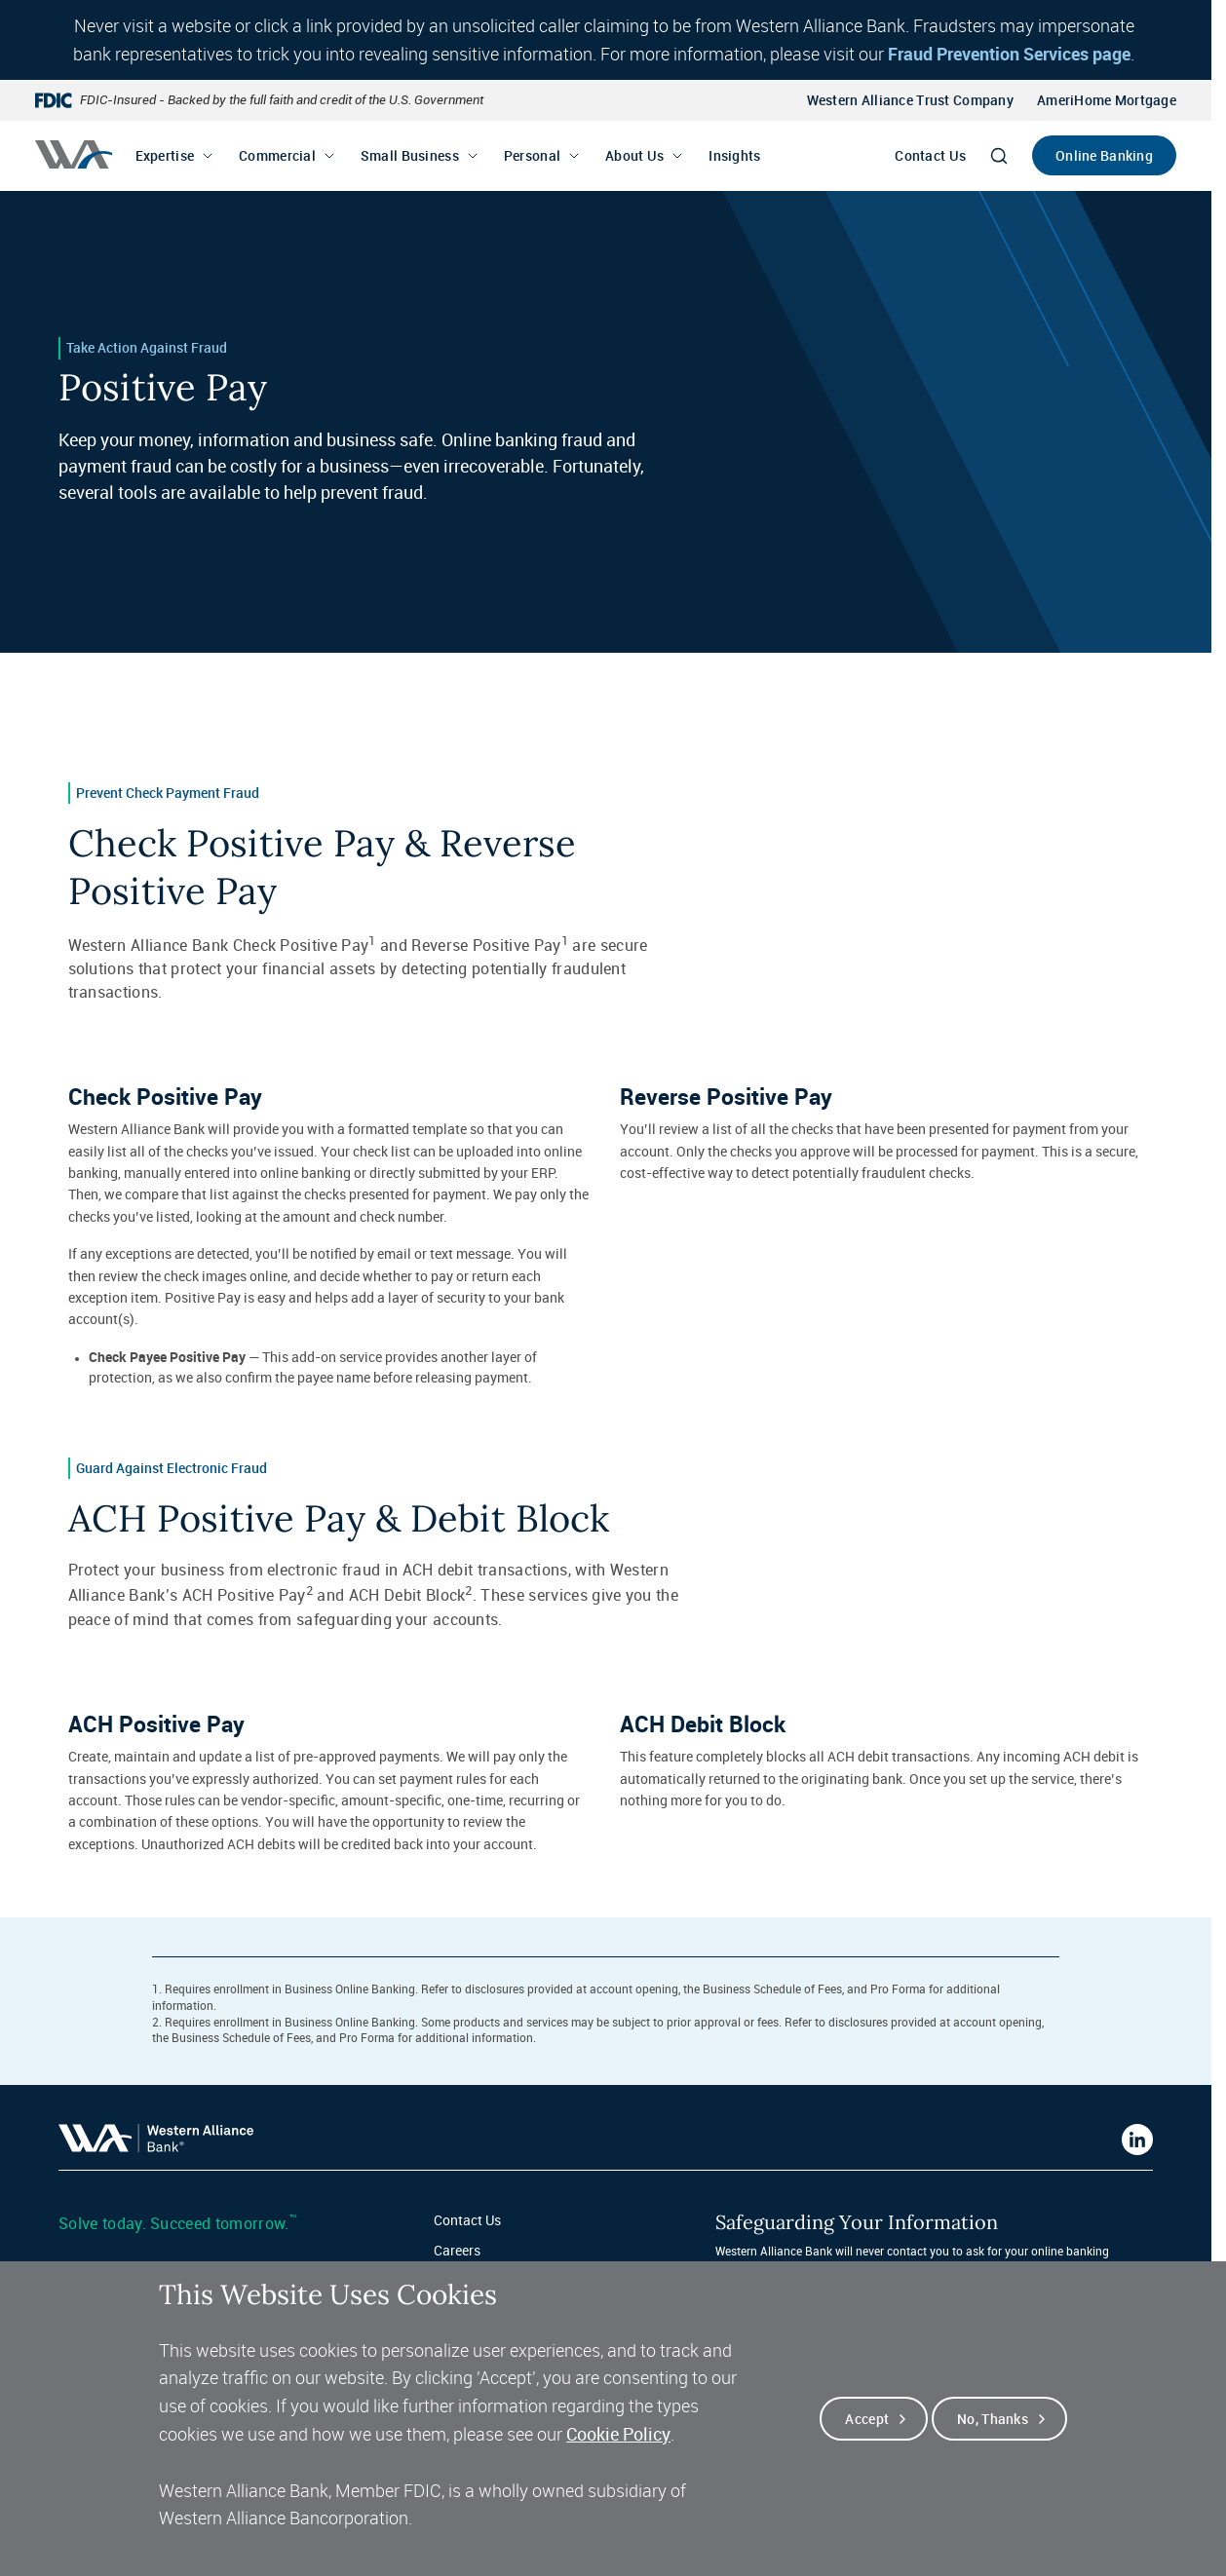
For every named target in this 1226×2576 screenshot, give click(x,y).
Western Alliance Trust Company (910, 100)
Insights (734, 155)
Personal (532, 155)
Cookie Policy (618, 2449)
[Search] (998, 155)
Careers (457, 2250)
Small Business (410, 155)
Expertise (165, 155)
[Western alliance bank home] (73, 154)
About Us (634, 155)
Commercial (277, 155)
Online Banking (1104, 155)
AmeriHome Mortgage (1106, 100)
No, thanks (992, 2434)
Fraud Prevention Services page (1009, 53)
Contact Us (930, 155)
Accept (867, 2434)
